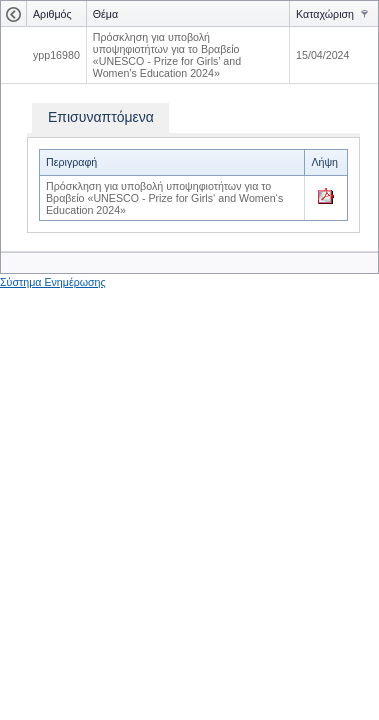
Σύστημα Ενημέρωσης (53, 282)
